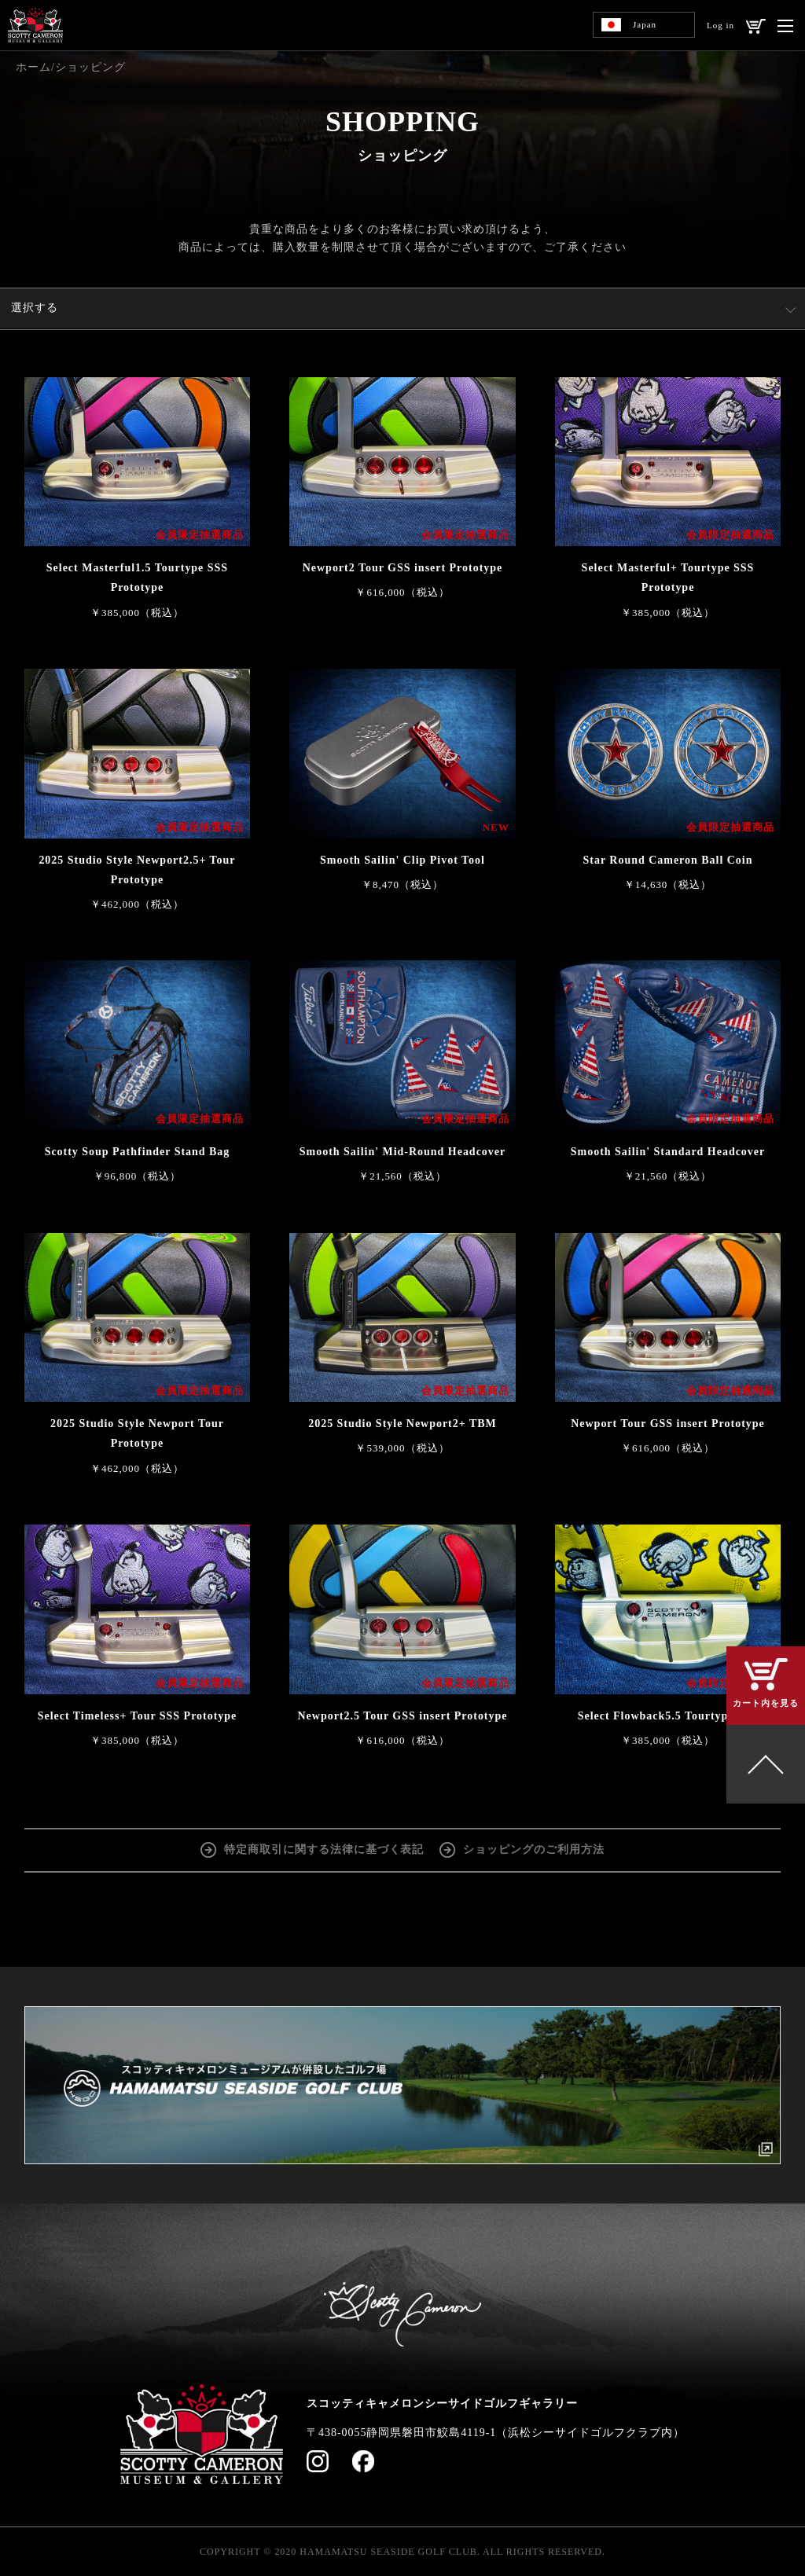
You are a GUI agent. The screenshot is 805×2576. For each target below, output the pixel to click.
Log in (720, 25)
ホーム (33, 67)
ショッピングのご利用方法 (534, 1849)
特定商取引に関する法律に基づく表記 (324, 1849)
